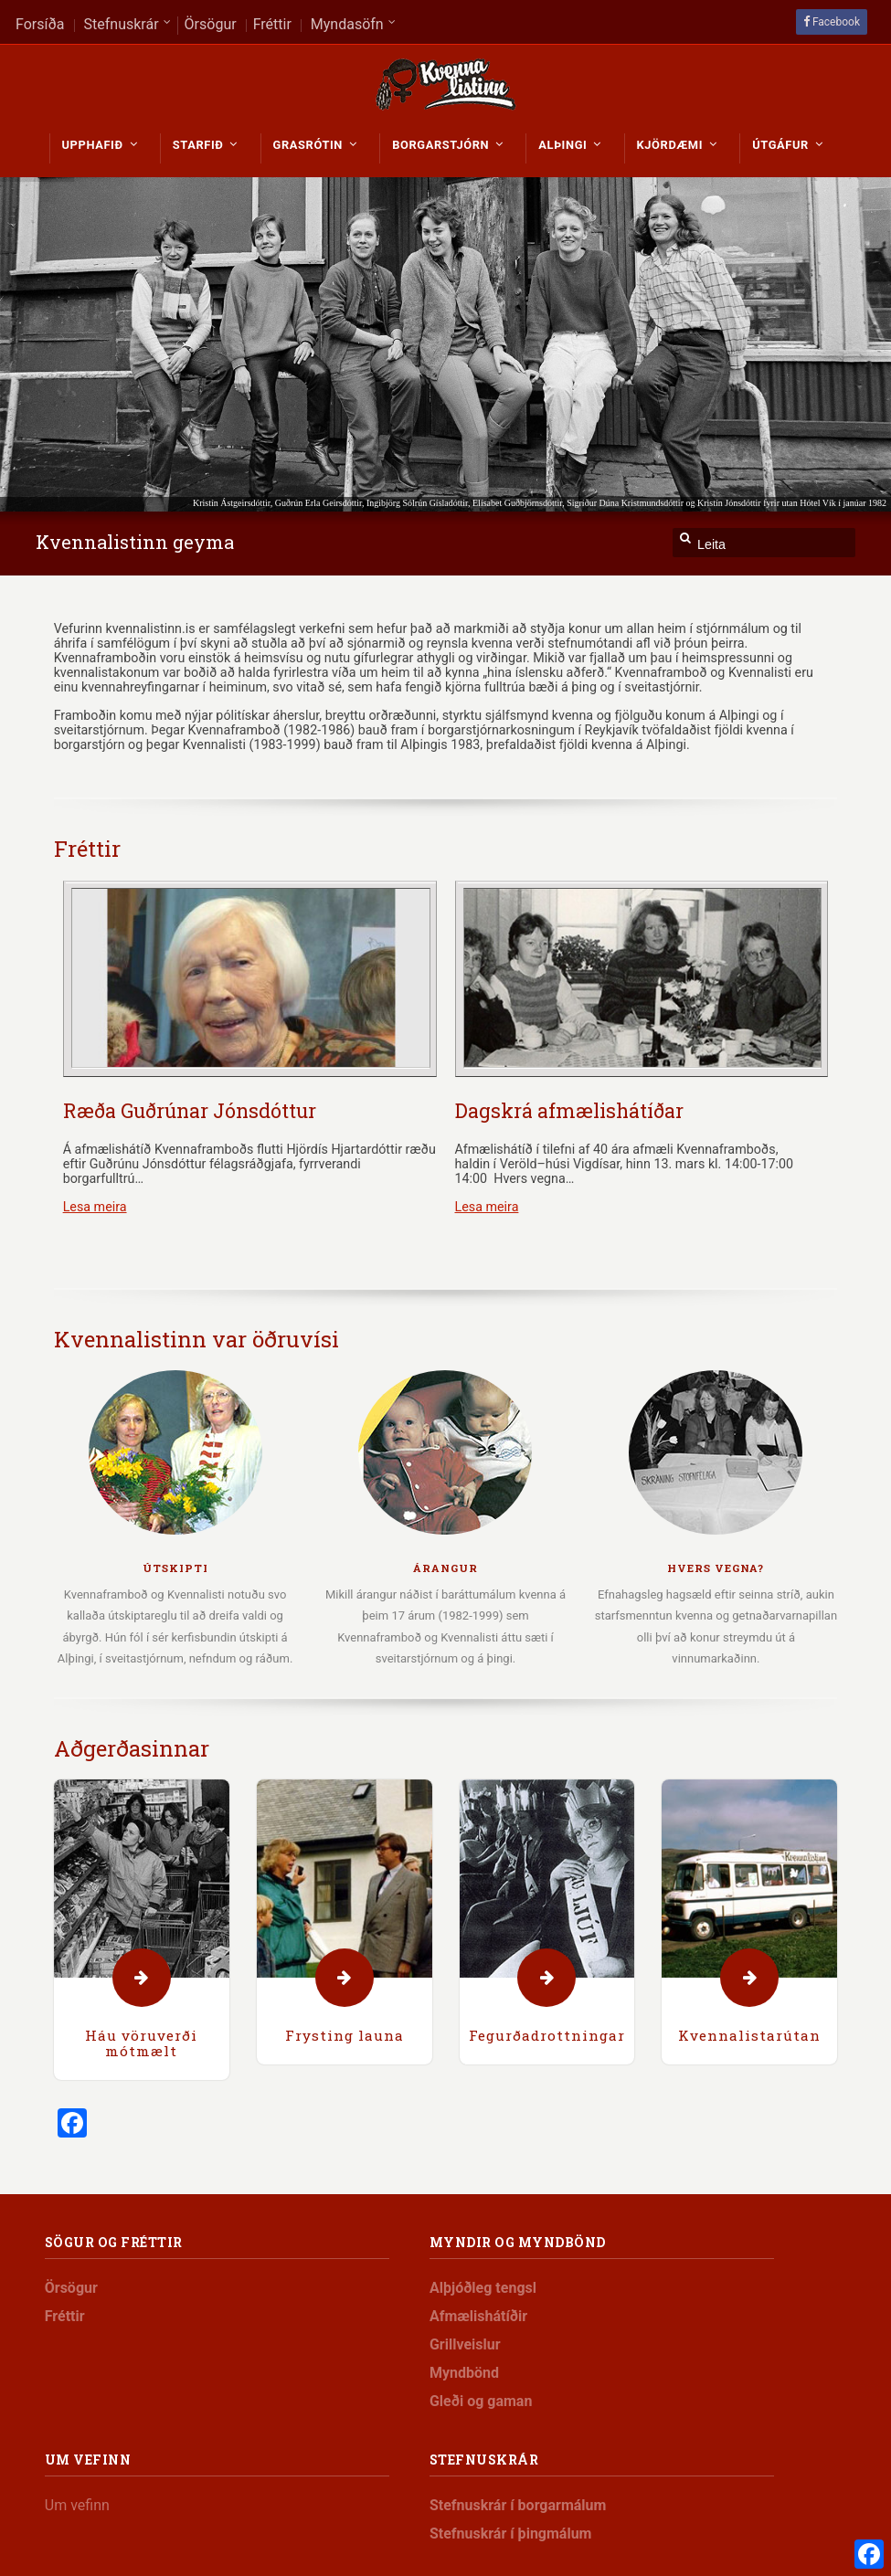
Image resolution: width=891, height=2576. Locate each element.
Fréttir (87, 848)
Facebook (836, 22)
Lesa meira (95, 1206)
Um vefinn (77, 2505)
